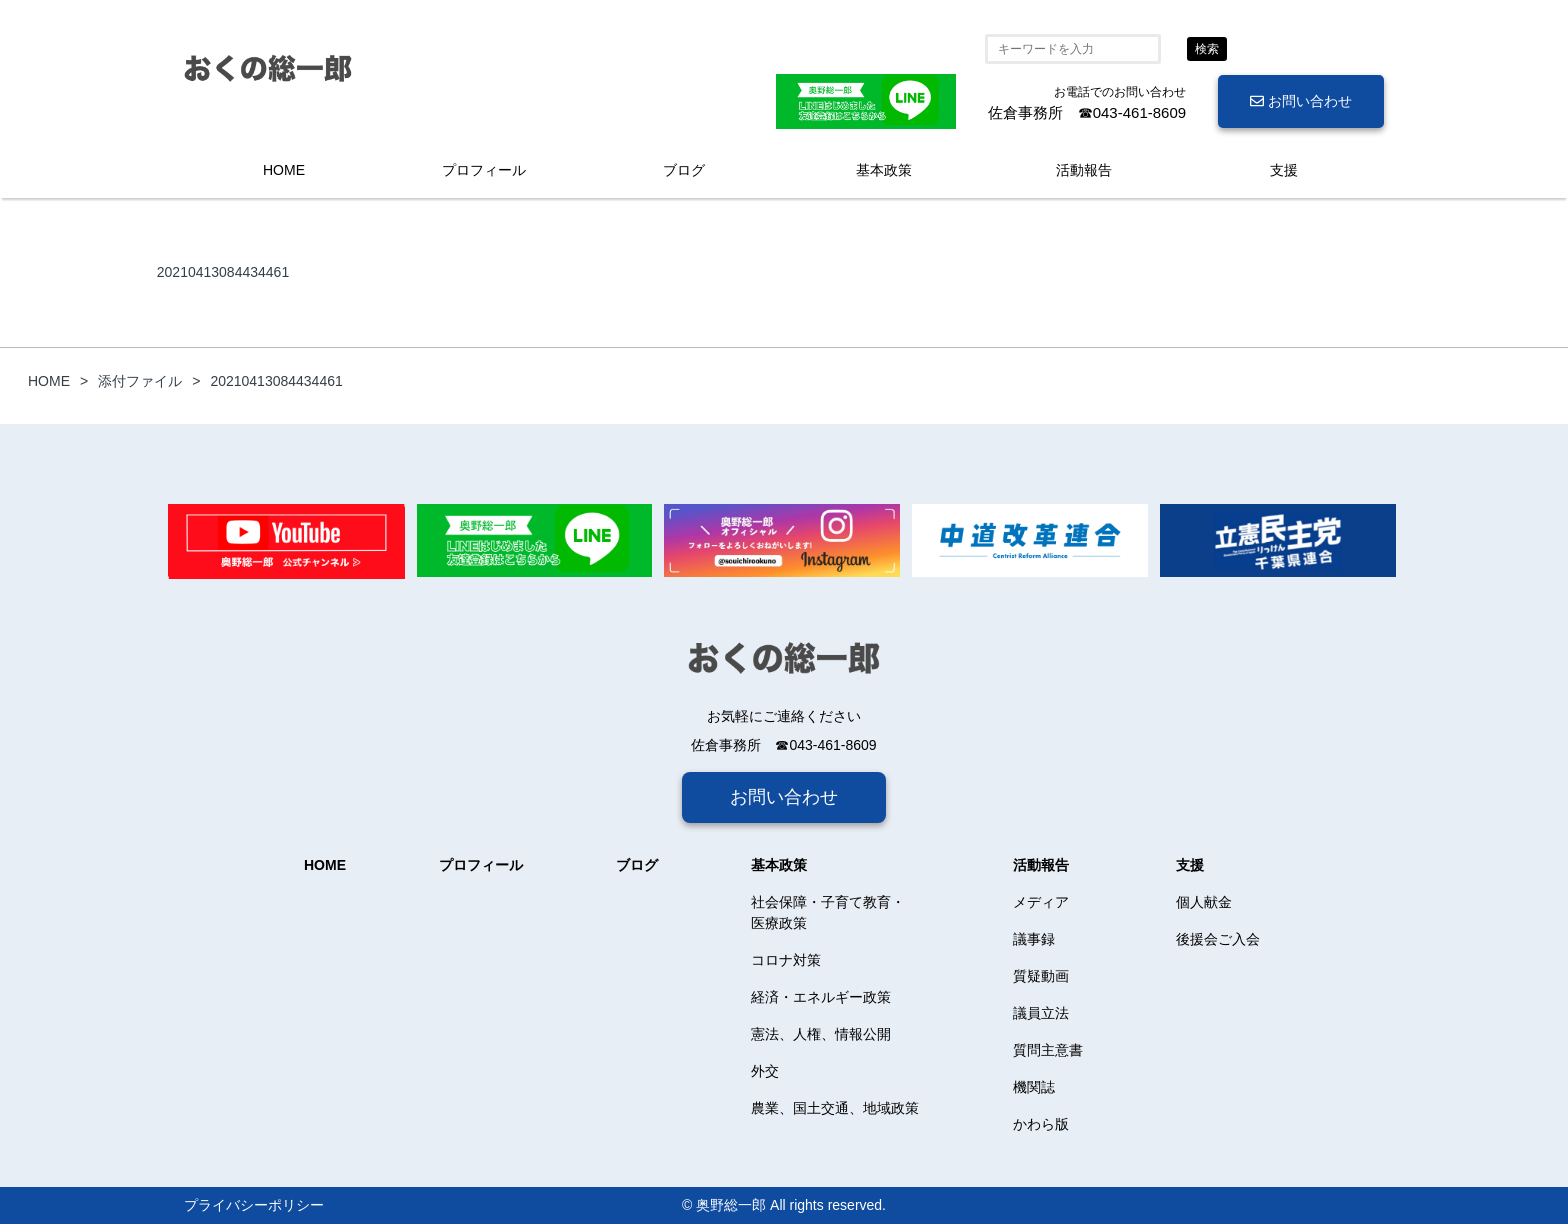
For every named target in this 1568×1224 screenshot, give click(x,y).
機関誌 (1034, 1087)
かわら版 (1041, 1124)
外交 (765, 1071)
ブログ (684, 170)
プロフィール (484, 170)
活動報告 (1084, 170)
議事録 (1034, 939)
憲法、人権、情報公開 (821, 1034)
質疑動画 (1041, 976)
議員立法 (1041, 1013)
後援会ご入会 (1218, 939)
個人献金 (1204, 902)
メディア (1041, 902)
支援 (1284, 170)
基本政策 (884, 170)
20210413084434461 (223, 272)
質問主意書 (1048, 1050)
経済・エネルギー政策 (821, 997)
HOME (284, 170)
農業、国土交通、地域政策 (835, 1108)
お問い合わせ (1301, 101)
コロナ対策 (786, 960)
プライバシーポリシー (254, 1205)
